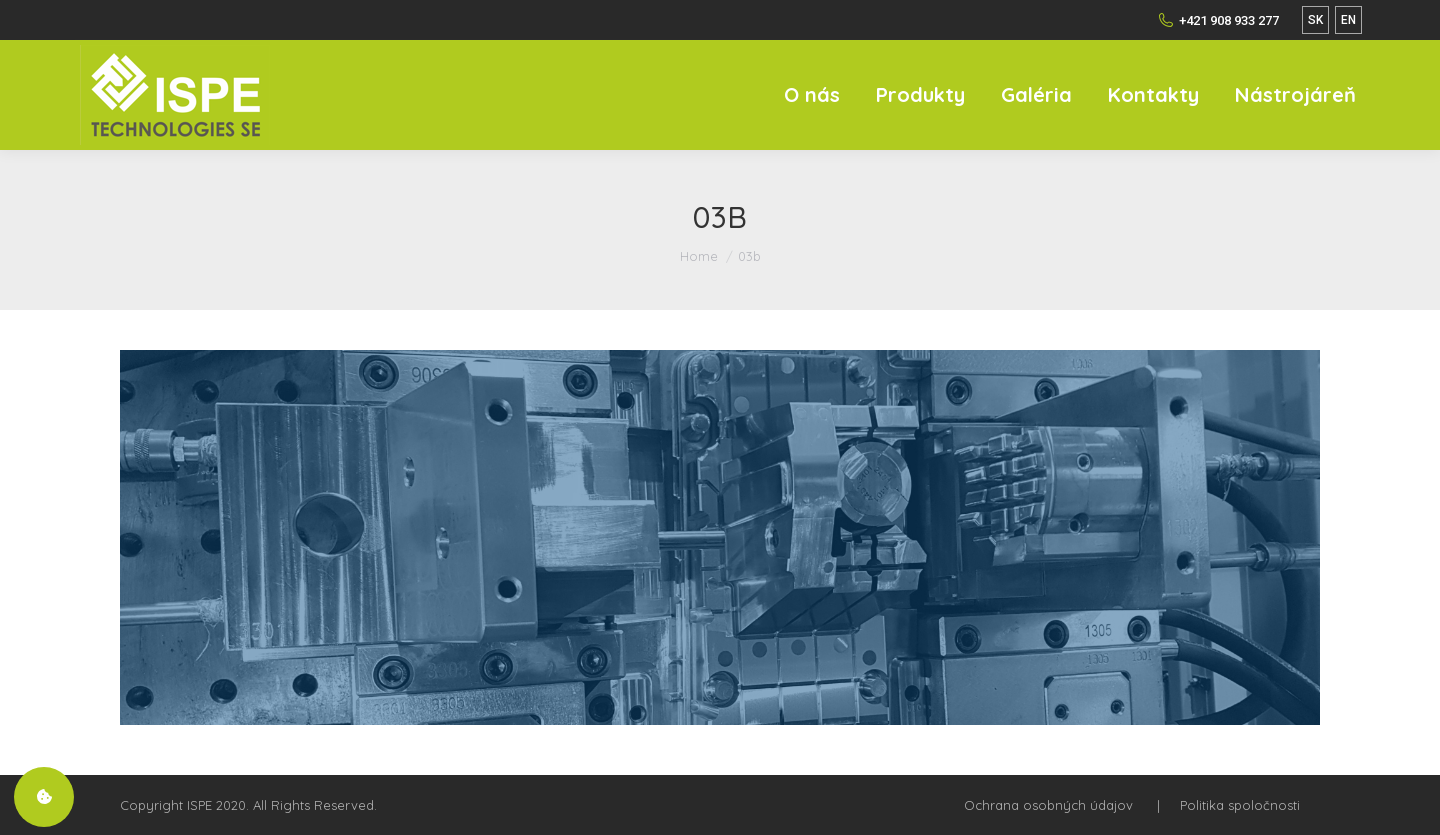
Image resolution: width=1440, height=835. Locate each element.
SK (1315, 20)
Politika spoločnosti (1240, 805)
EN (1348, 20)
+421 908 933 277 (1218, 20)
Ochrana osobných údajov (1048, 805)
